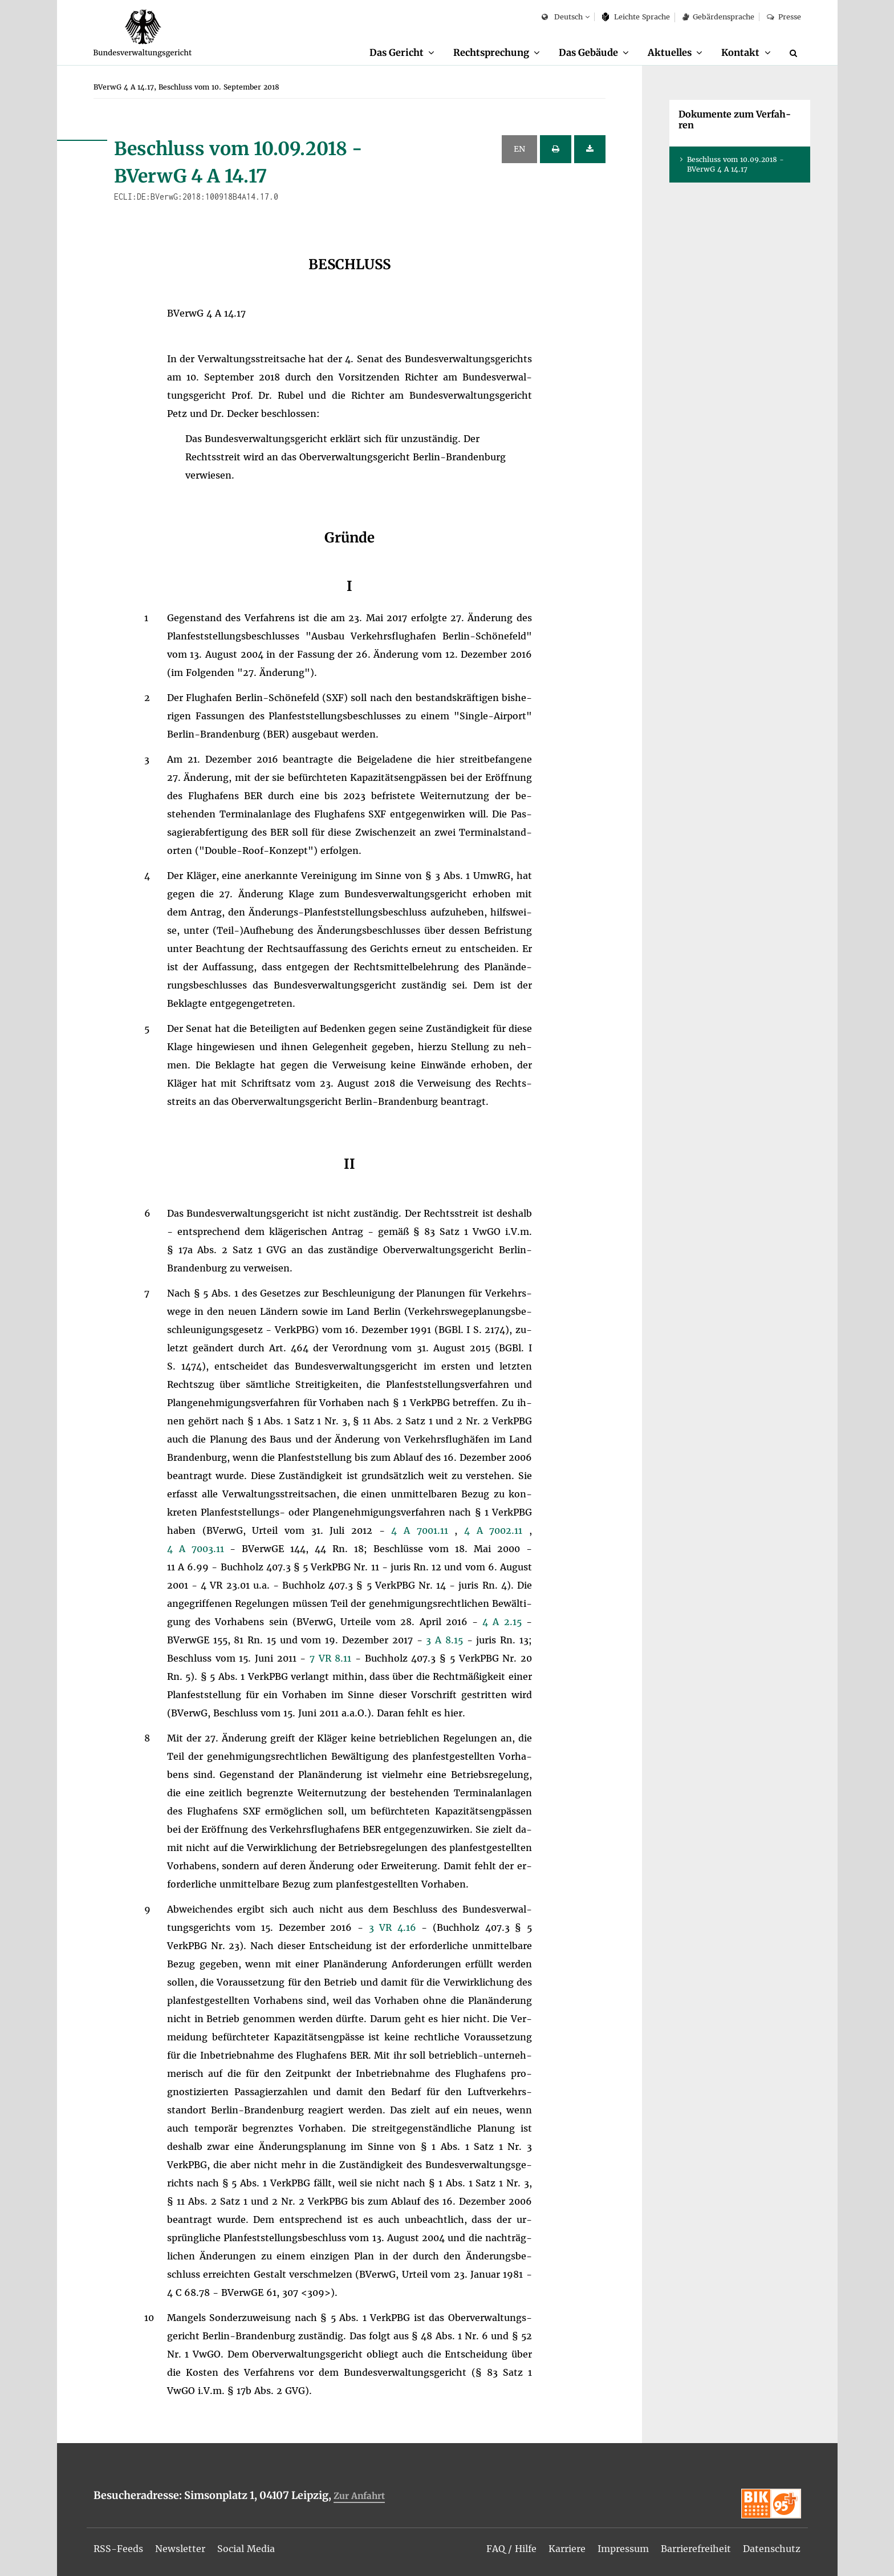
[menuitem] (401, 53)
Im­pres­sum (623, 2548)
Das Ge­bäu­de (588, 52)
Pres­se (783, 17)
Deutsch (562, 17)
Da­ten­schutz (771, 2548)
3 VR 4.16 (395, 1927)
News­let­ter (180, 2548)
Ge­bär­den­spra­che (718, 17)
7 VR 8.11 (332, 1658)
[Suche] (795, 53)
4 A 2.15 (504, 1621)
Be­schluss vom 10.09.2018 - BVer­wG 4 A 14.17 (735, 164)
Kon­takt (740, 52)
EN (519, 149)
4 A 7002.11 (496, 1530)
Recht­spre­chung (491, 52)
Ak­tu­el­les (670, 52)
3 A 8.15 (446, 1640)
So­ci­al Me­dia (246, 2548)
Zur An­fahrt (359, 2495)
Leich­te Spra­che (636, 17)
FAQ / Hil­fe (511, 2548)
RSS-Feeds (118, 2548)
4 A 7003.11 (198, 1548)
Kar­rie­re (567, 2548)
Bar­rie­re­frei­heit (696, 2548)
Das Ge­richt (396, 52)
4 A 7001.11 (422, 1530)
